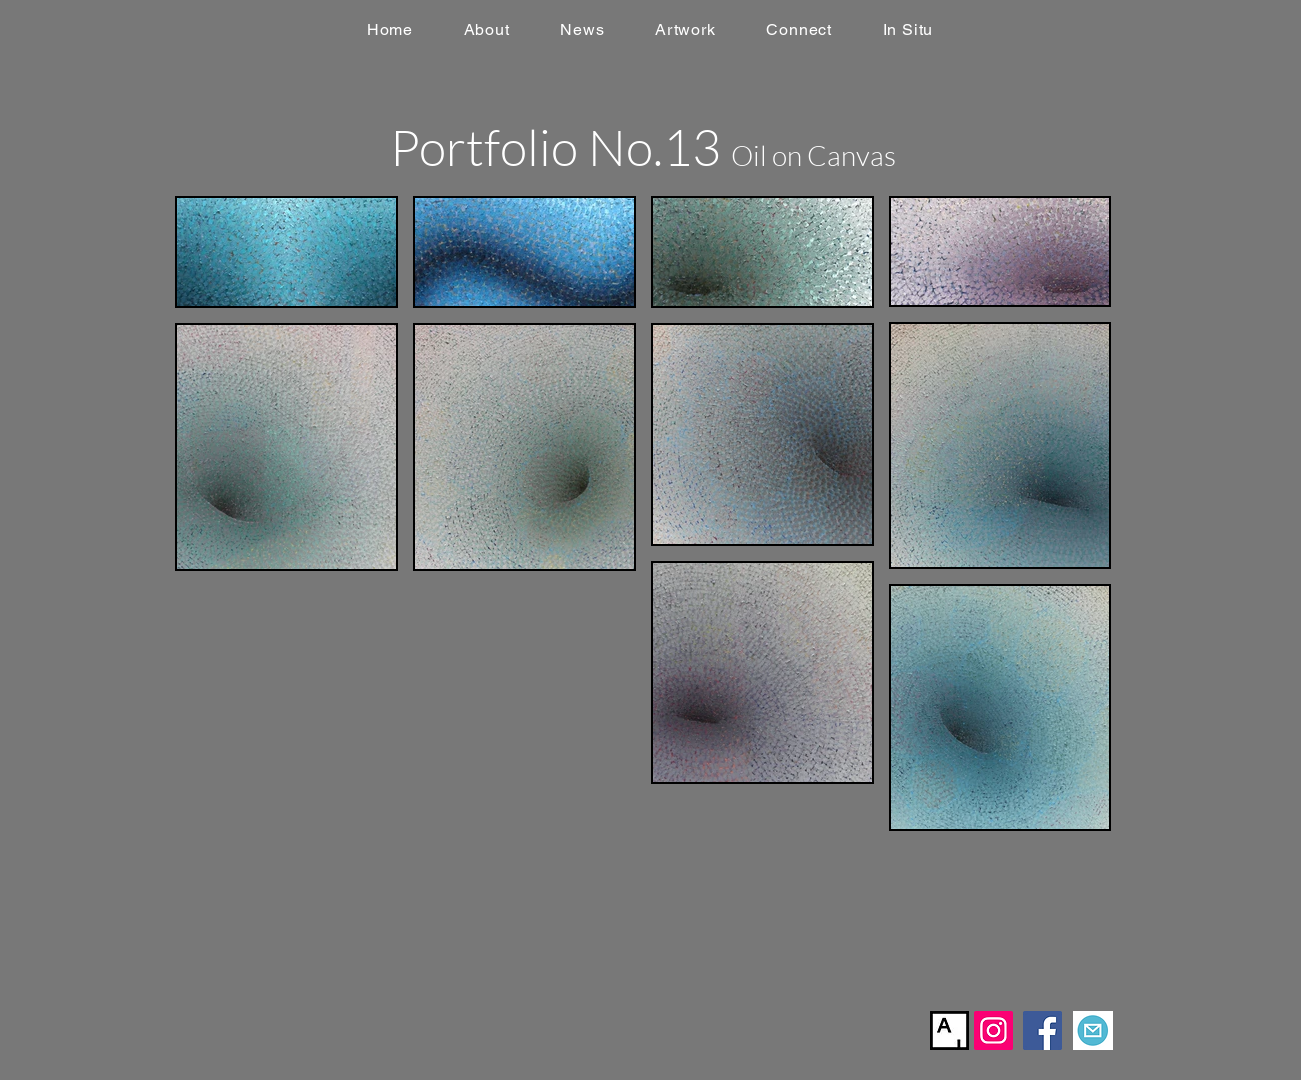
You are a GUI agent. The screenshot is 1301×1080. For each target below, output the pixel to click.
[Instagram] (993, 1030)
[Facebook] (1042, 1030)
